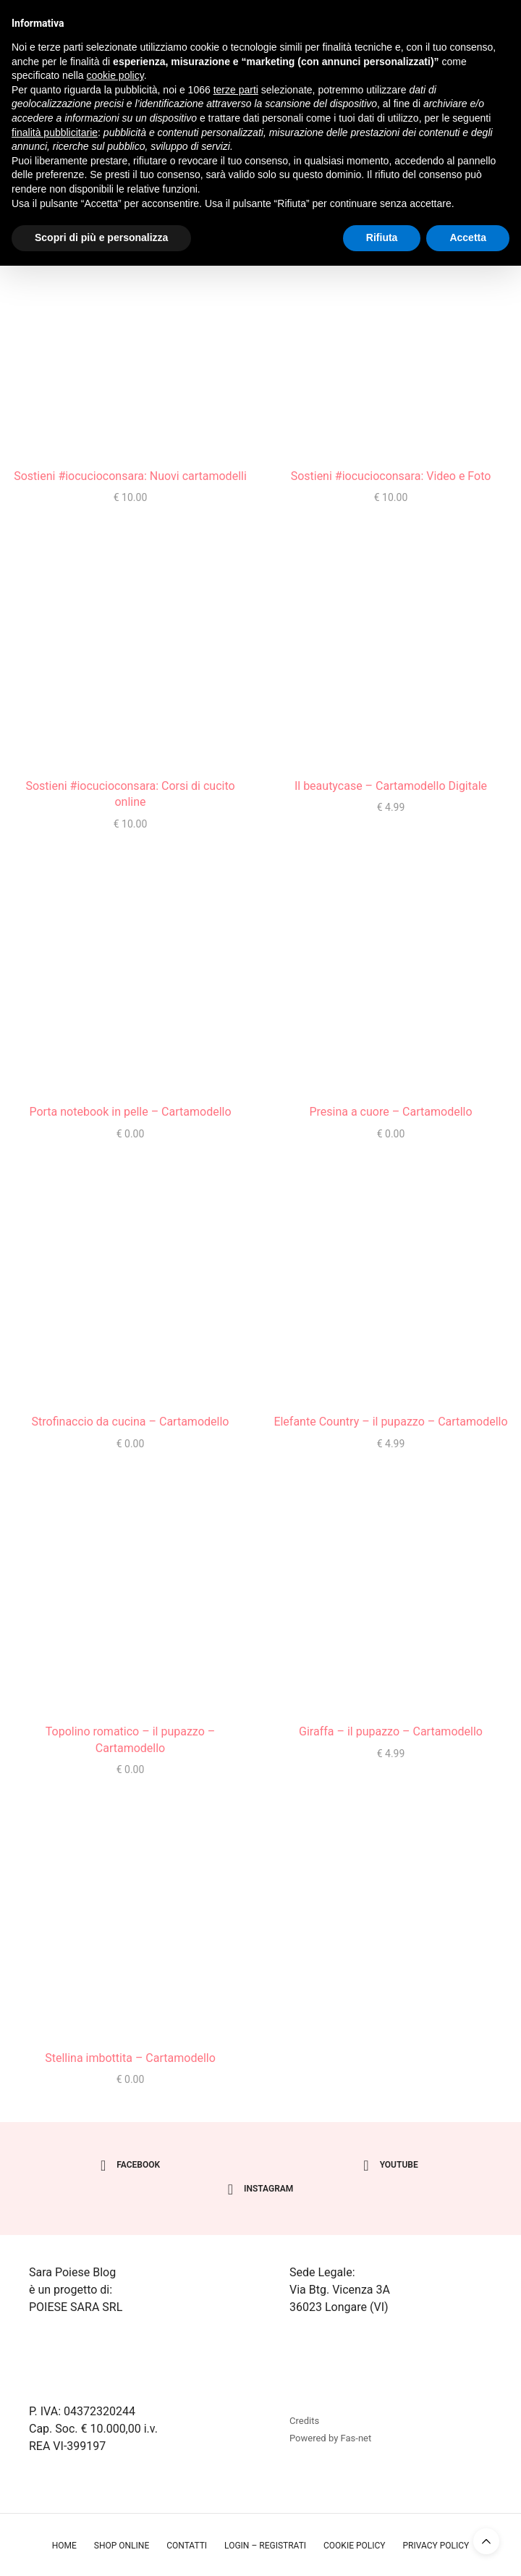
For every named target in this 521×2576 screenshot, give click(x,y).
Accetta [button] (467, 237)
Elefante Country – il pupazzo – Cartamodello (390, 1421)
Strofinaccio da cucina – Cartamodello (130, 1421)
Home (64, 2546)
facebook (130, 2165)
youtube (390, 2165)
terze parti (235, 90)
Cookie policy (354, 2546)
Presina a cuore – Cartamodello (390, 1112)
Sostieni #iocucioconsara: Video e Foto (391, 476)
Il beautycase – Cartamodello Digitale (391, 786)
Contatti (186, 2546)
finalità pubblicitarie (55, 132)
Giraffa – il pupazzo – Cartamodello (391, 1731)
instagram (261, 2189)
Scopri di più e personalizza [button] (101, 237)
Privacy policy (436, 2546)
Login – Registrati (265, 2546)
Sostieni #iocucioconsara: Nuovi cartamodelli (130, 476)
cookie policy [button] (115, 75)
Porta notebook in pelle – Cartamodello (130, 1112)
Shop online (121, 2546)
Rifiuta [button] (382, 237)
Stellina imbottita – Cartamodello (130, 2058)
